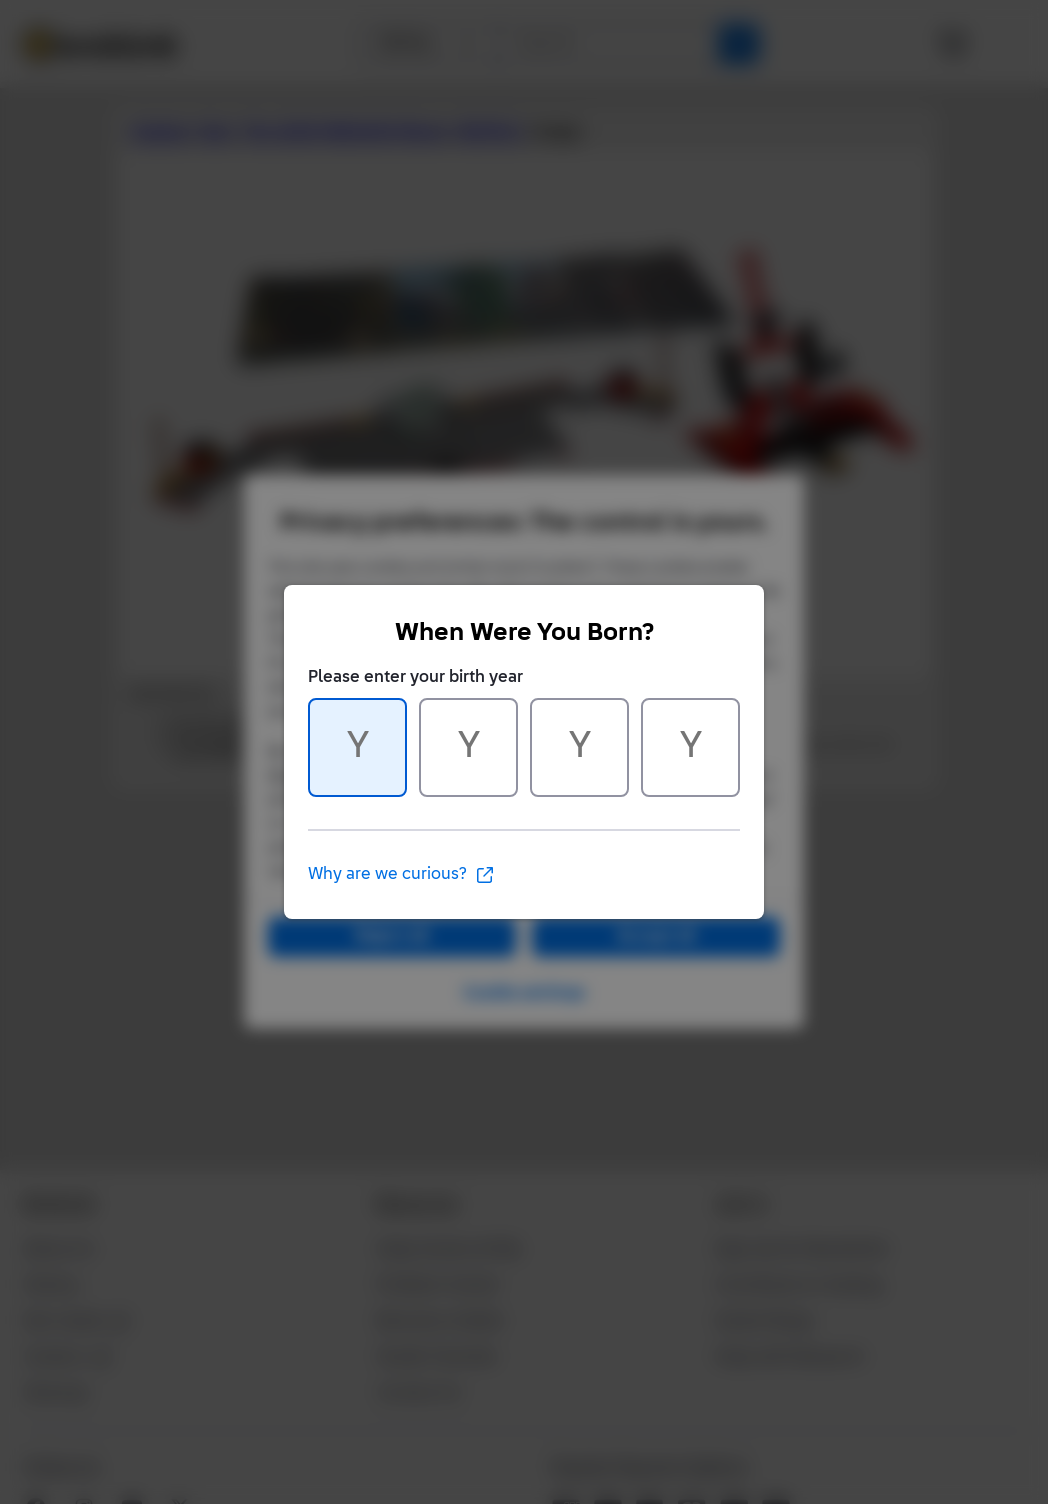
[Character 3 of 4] (579, 747)
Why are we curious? (401, 875)
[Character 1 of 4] (357, 747)
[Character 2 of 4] (468, 747)
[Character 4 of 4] (690, 747)
